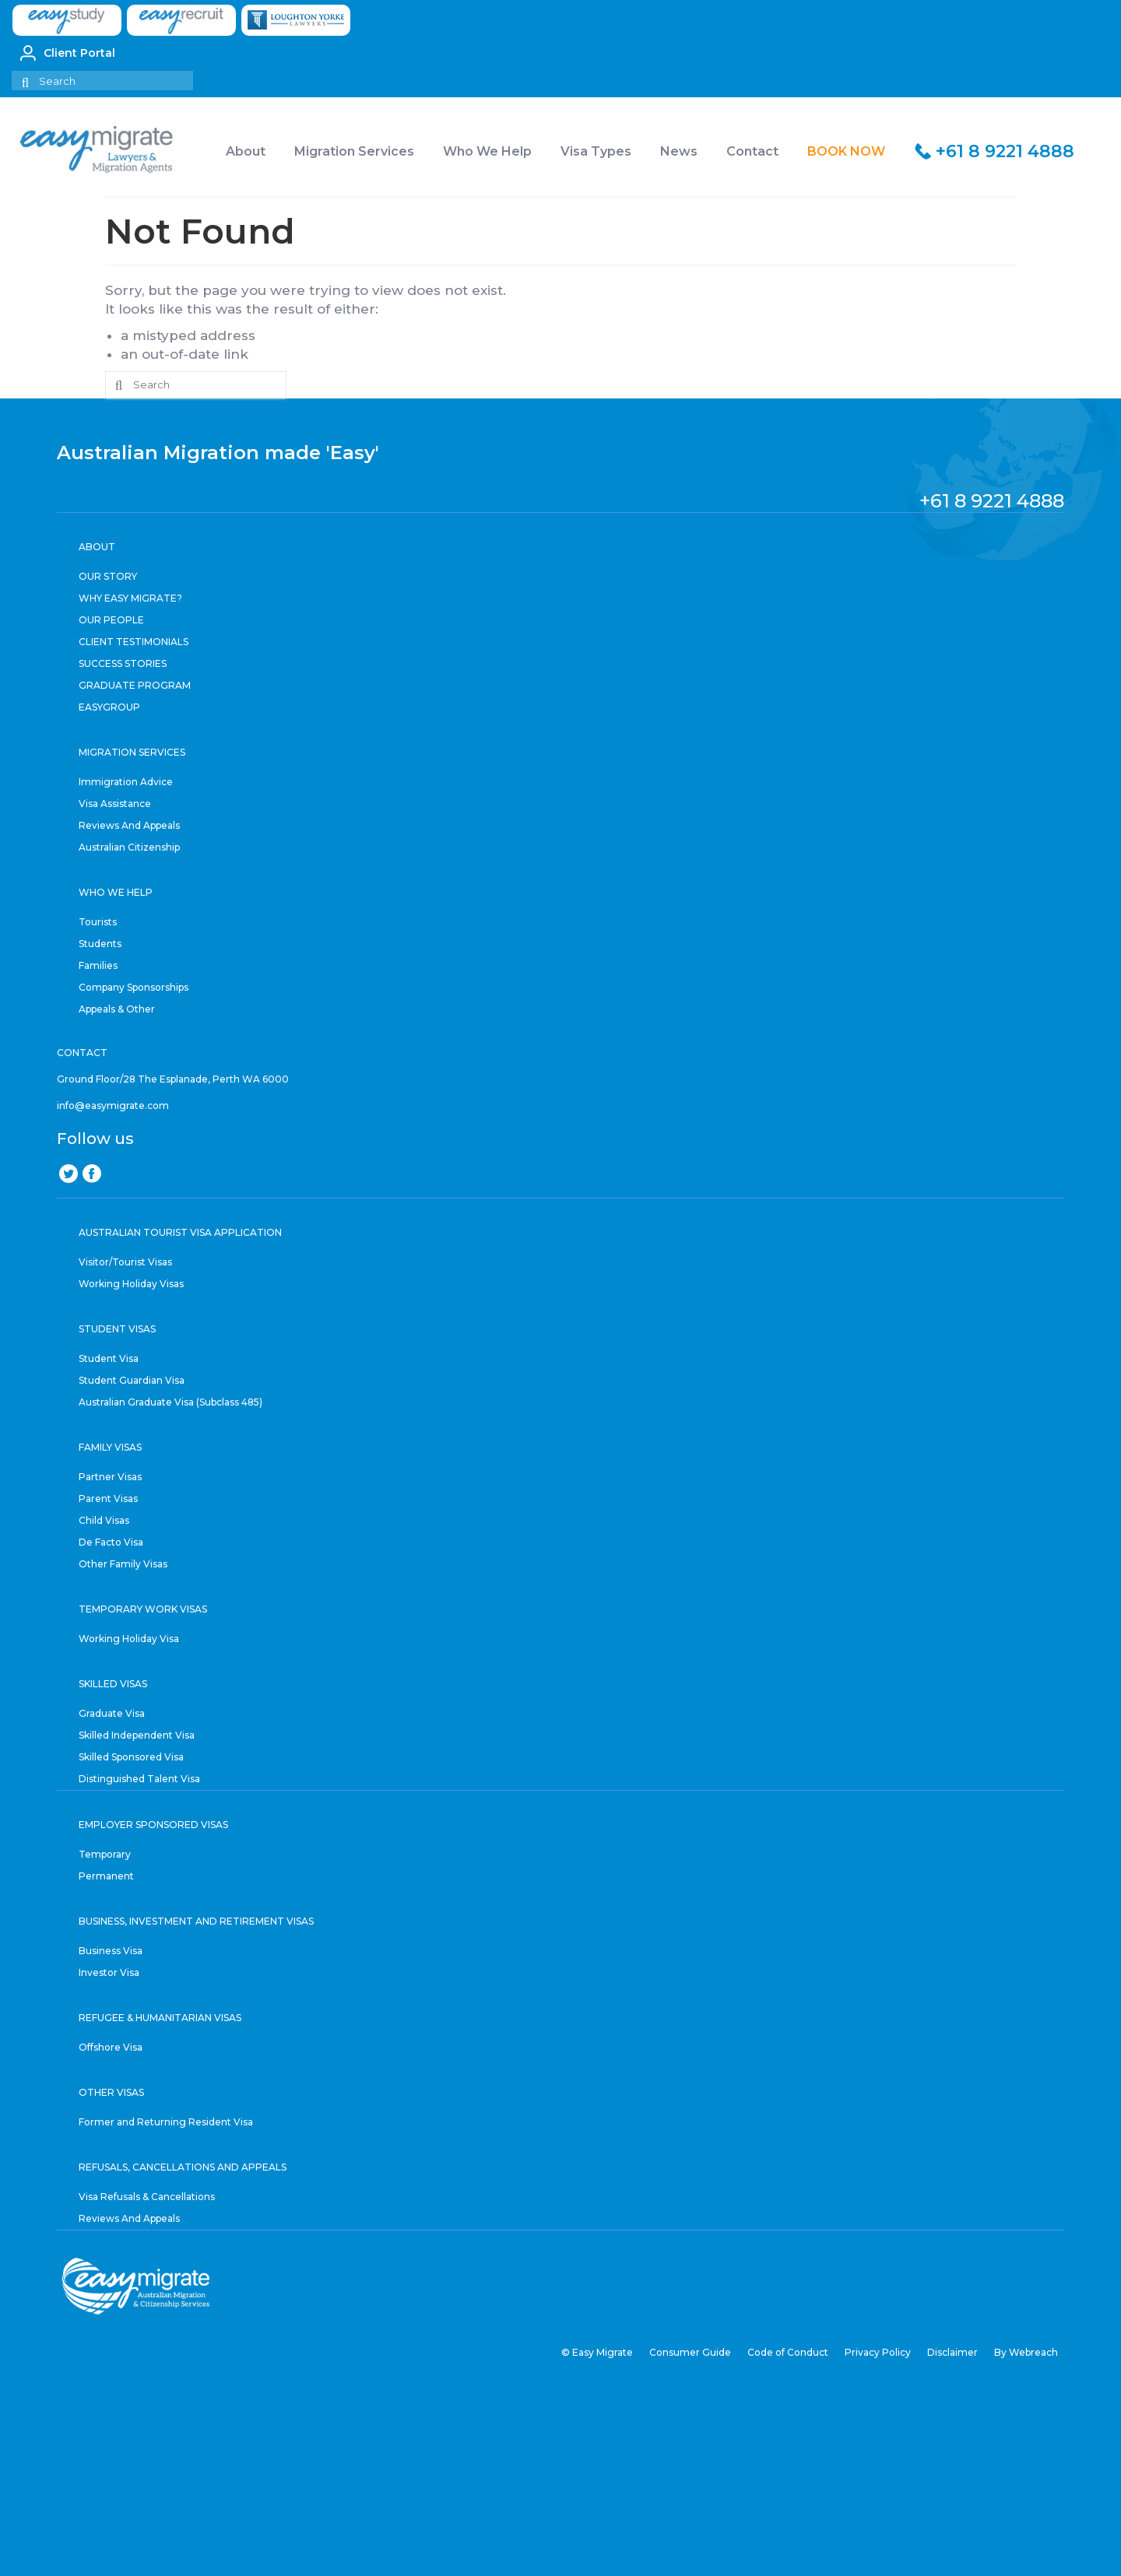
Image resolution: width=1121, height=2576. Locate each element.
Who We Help (487, 151)
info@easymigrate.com (113, 1105)
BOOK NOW (846, 151)
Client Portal (67, 53)
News (679, 151)
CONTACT (82, 1052)
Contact (752, 151)
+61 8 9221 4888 (1005, 151)
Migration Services (354, 151)
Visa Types (595, 151)
